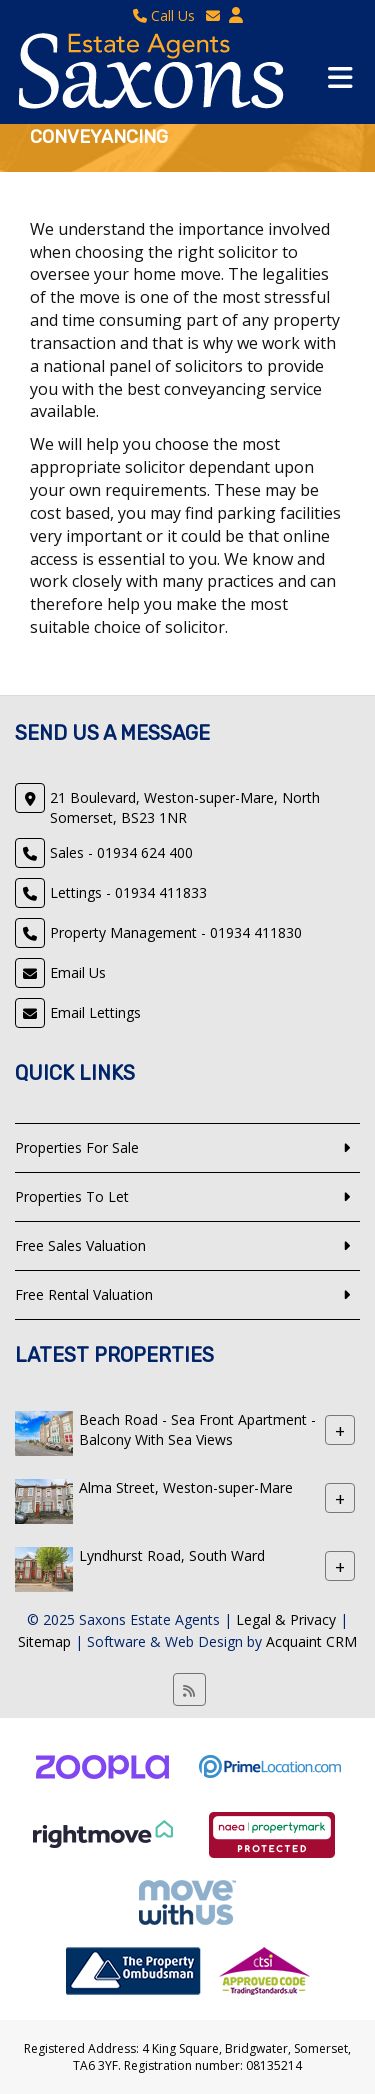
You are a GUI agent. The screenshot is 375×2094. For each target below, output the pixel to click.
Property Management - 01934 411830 (176, 932)
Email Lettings (95, 1012)
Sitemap (44, 1641)
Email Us (78, 972)
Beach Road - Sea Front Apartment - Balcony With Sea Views (197, 1429)
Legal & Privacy (286, 1619)
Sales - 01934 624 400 (121, 852)
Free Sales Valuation (80, 1245)
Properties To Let (72, 1196)
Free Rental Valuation (84, 1294)
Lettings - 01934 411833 (128, 892)
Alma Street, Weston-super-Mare (186, 1487)
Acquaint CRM (311, 1641)
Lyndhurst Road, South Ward (172, 1555)
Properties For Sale (77, 1147)
